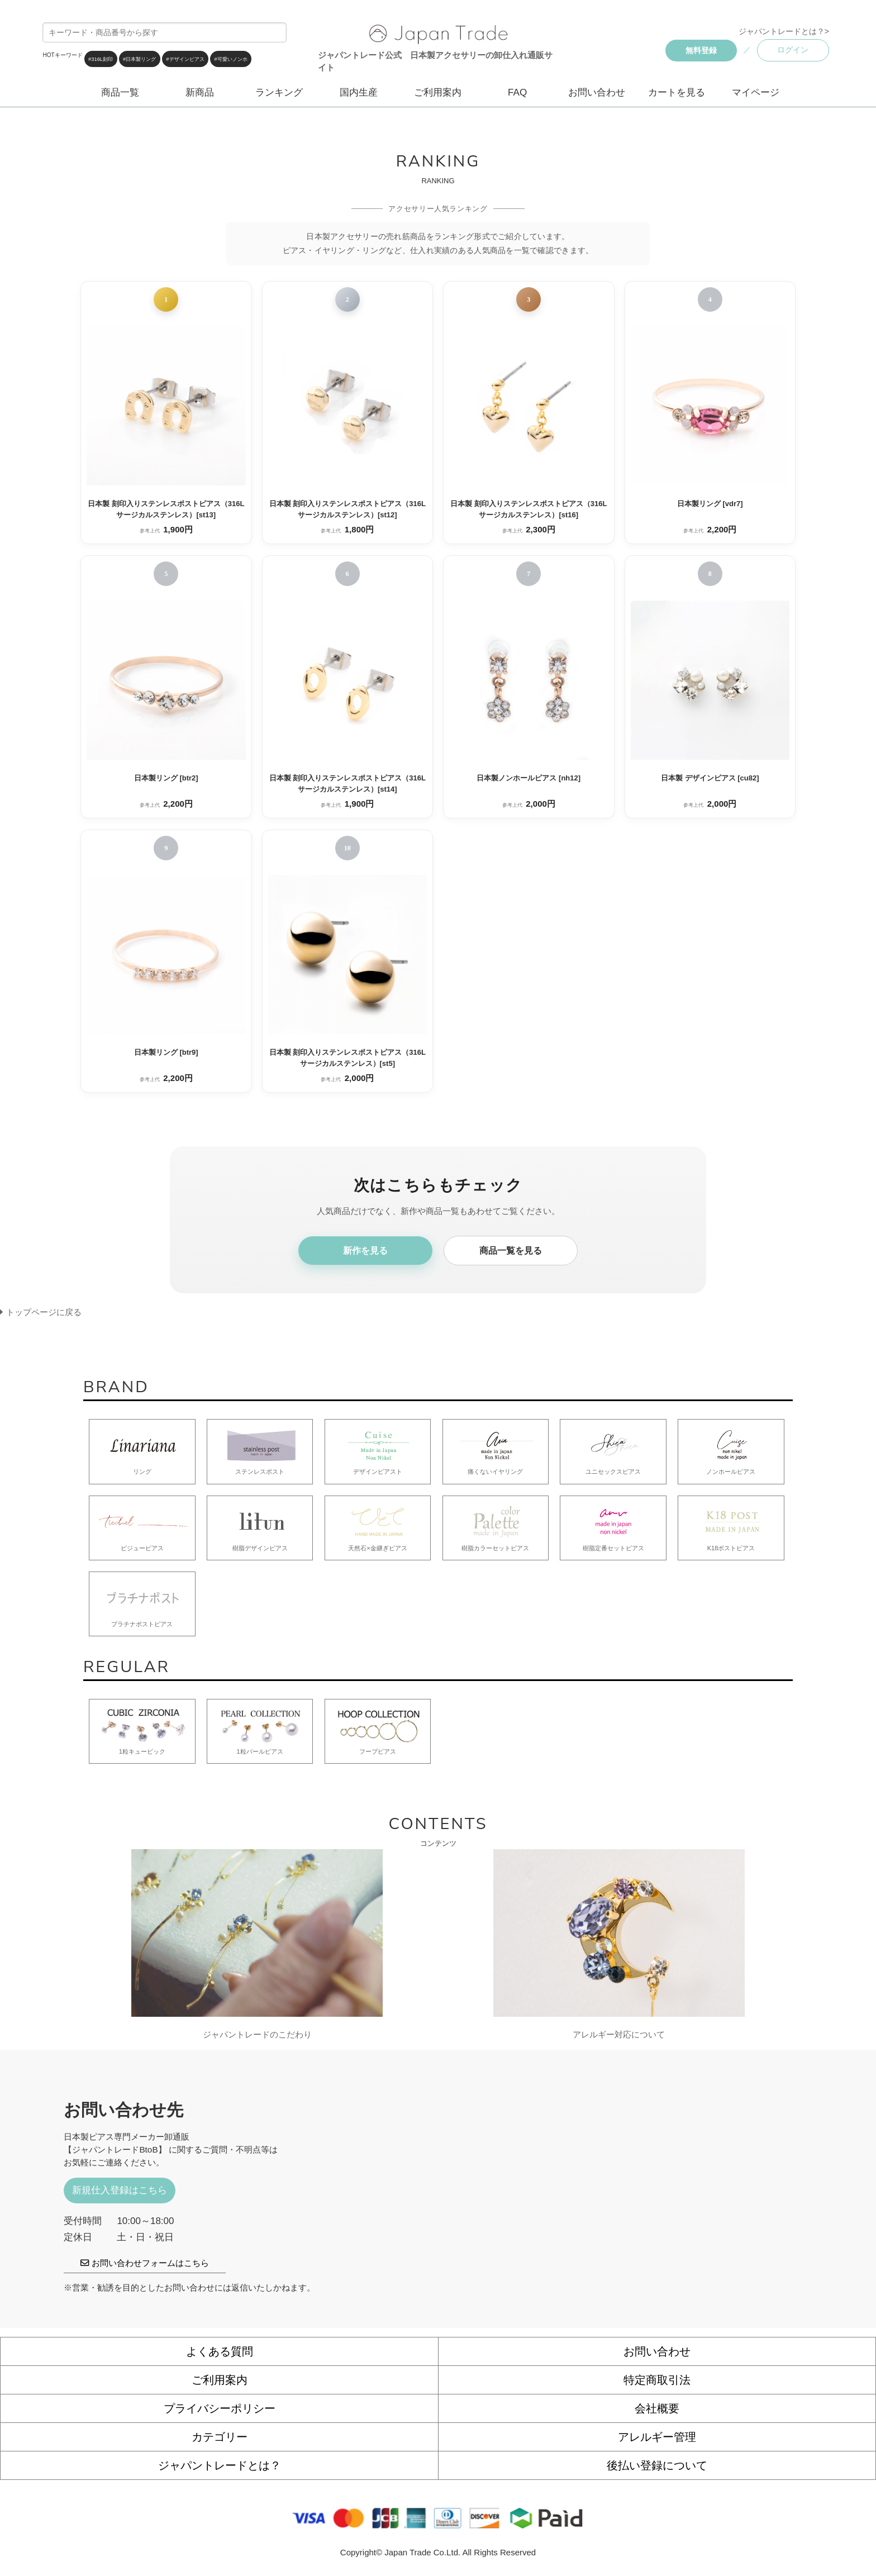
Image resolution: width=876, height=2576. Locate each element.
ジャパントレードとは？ (219, 2465)
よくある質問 (219, 2351)
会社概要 (657, 2408)
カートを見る (676, 92)
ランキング (279, 92)
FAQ (517, 92)
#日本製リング (139, 59)
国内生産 (359, 92)
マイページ (755, 92)
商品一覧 (120, 92)
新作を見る (365, 1250)
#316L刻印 (100, 59)
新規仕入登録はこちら (119, 2190)
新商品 (199, 92)
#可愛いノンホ (231, 59)
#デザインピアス (185, 59)
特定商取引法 (657, 2380)
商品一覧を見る (510, 1250)
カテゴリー (219, 2437)
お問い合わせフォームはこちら (144, 2263)
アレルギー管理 (657, 2437)
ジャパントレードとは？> (784, 31)
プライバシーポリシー (219, 2408)
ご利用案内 (437, 92)
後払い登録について (657, 2465)
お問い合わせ (596, 92)
